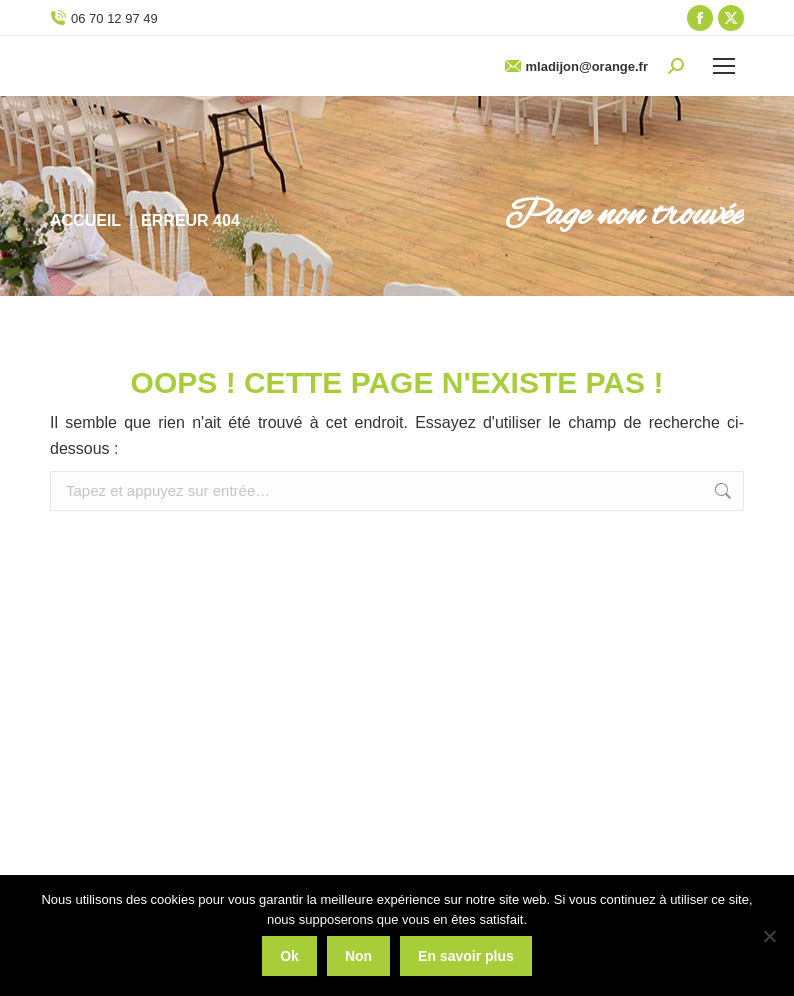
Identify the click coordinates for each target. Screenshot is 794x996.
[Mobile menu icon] (724, 66)
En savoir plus (466, 956)
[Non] (769, 936)
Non (358, 956)
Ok (289, 956)
